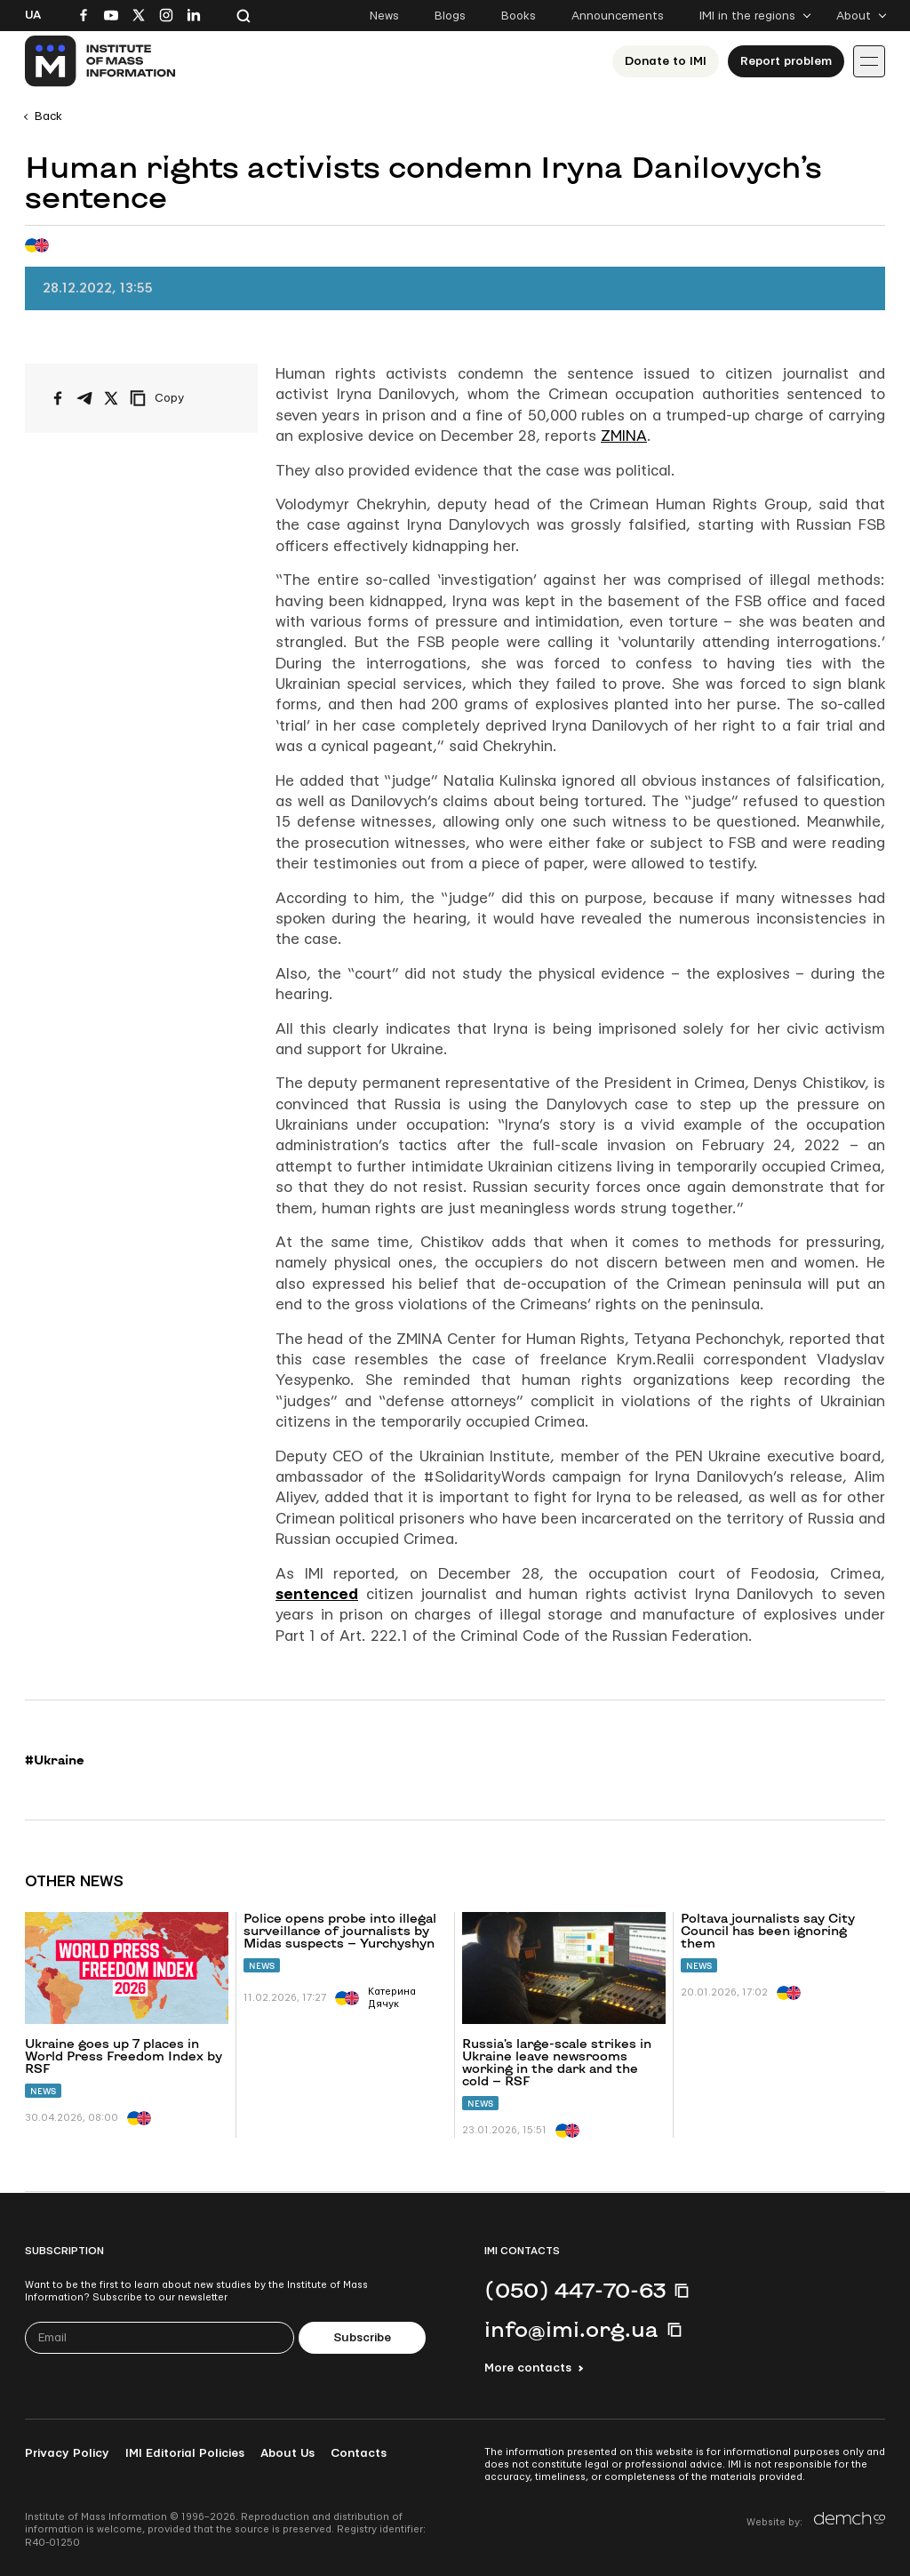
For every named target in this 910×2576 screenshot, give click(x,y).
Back (48, 116)
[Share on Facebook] (58, 398)
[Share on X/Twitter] (111, 398)
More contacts (527, 2368)
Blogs (450, 16)
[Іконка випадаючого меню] (869, 61)
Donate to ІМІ (665, 61)
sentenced (316, 1594)
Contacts (359, 2453)
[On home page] (101, 61)
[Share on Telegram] (84, 398)
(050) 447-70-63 (575, 2289)
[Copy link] (181, 398)
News (384, 16)
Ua (33, 15)
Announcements (617, 16)
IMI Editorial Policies (184, 2453)
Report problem (786, 61)
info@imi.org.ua (571, 2329)
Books (518, 16)
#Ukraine (54, 1760)
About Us (287, 2453)
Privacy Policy (67, 2453)
